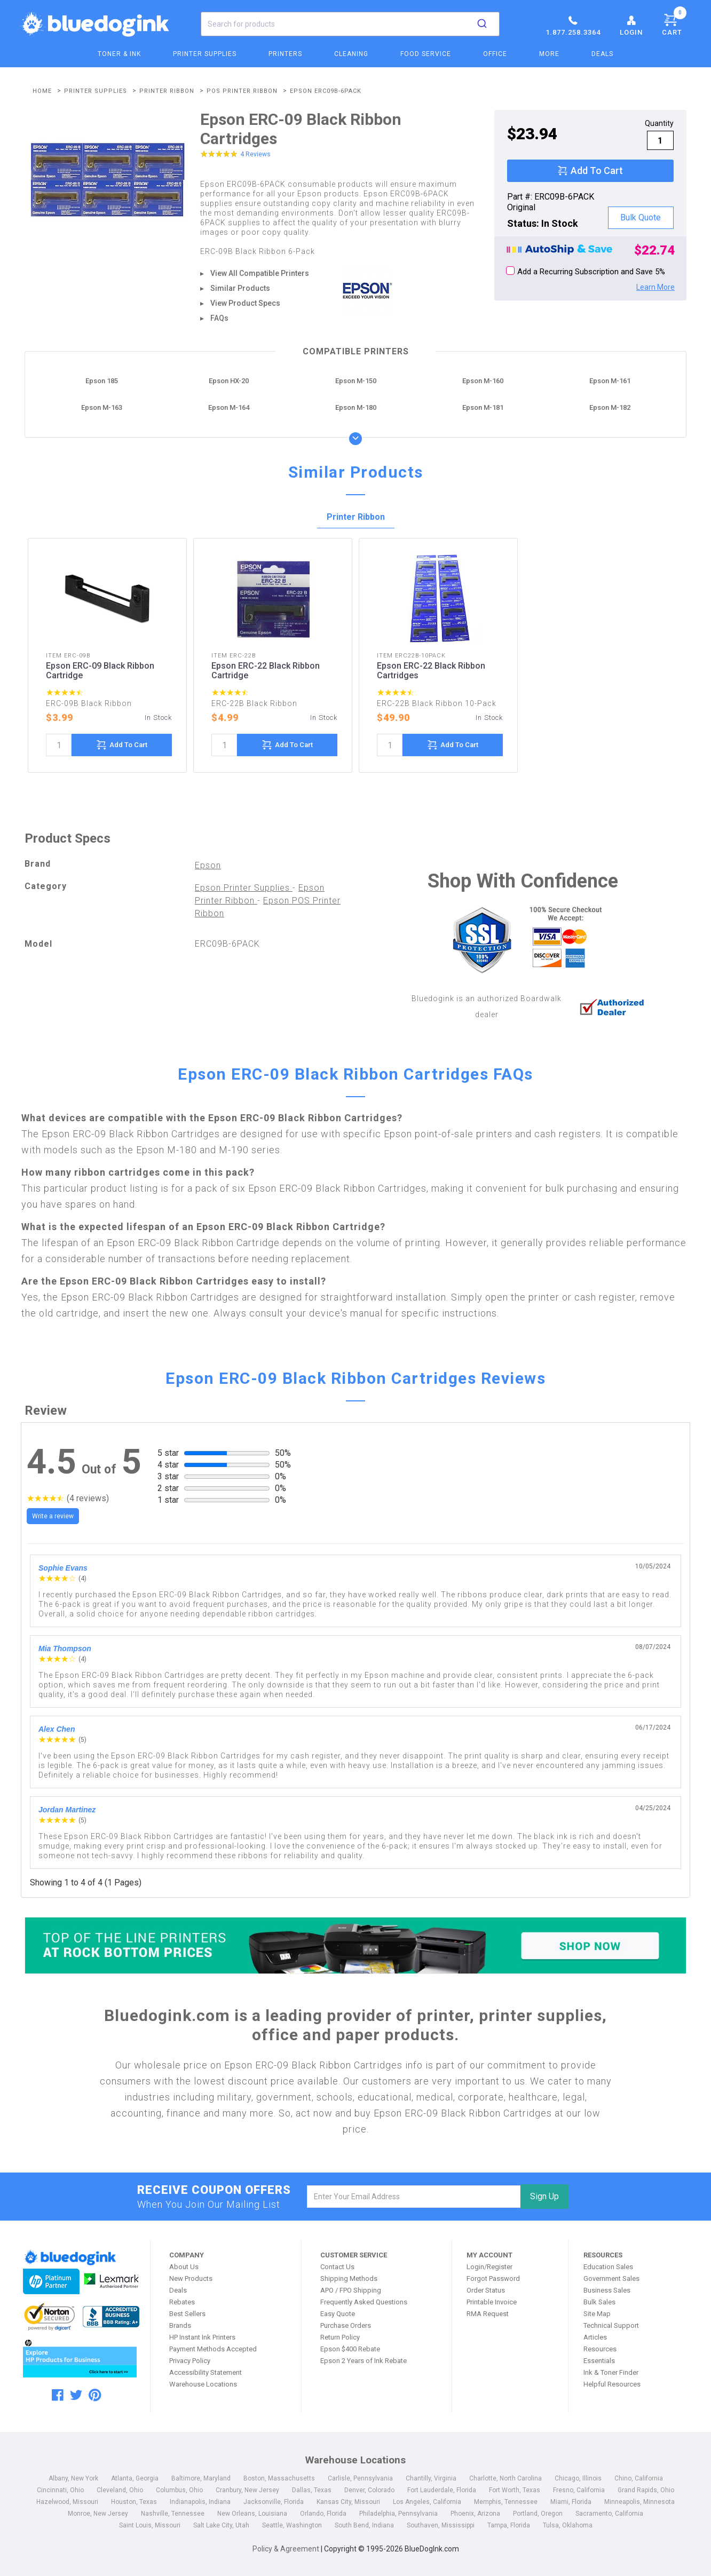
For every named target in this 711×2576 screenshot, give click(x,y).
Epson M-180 (355, 407)
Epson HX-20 (229, 381)
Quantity (659, 123)
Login (631, 25)
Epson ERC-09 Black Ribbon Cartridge (100, 670)
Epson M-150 (355, 381)
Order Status (486, 2290)
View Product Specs (245, 303)
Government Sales (611, 2278)
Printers (285, 54)
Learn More (655, 287)
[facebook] (58, 2395)
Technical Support (611, 2325)
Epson (208, 865)
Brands (180, 2325)
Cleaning (351, 54)
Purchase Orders (345, 2325)
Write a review (53, 1516)
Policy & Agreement (285, 2549)
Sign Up (544, 2196)
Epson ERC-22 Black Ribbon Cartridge (265, 670)
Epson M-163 (101, 407)
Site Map (597, 2314)
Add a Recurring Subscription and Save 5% (585, 271)
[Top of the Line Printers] (355, 1945)
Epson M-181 (482, 407)
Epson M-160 (482, 381)
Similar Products (240, 288)
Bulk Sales (599, 2302)
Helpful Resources (612, 2384)
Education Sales (608, 2267)
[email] (414, 2196)
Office (495, 54)
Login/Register (489, 2267)
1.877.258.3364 (573, 25)
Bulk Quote (640, 217)
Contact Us (337, 2267)
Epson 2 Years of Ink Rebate (363, 2361)
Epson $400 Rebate (350, 2349)
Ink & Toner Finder (610, 2372)
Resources (600, 2349)
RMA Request (488, 2314)
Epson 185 (101, 381)
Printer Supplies (204, 54)
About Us (184, 2267)
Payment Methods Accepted (213, 2349)
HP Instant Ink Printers (202, 2337)
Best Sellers (187, 2314)
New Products (190, 2278)
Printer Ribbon (356, 517)
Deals (602, 54)
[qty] (660, 140)
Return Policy (340, 2337)
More (549, 54)
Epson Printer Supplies (244, 888)
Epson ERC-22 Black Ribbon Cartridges (431, 670)
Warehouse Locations (203, 2384)
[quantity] (59, 745)
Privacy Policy (189, 2361)
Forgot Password (493, 2278)
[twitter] (76, 2395)
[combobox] (350, 24)
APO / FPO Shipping (350, 2290)
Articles (595, 2337)
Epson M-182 (609, 407)
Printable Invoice (492, 2302)
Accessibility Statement (205, 2372)
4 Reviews (255, 154)
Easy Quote (337, 2314)
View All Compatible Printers (259, 273)
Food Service (425, 54)
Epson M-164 (228, 407)
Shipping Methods (348, 2278)
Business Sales (606, 2290)
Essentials (599, 2361)
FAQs (219, 318)
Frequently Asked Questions (363, 2302)
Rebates (182, 2302)
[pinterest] (95, 2395)
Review (46, 1410)
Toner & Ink (119, 54)
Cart (674, 23)
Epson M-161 (609, 381)
